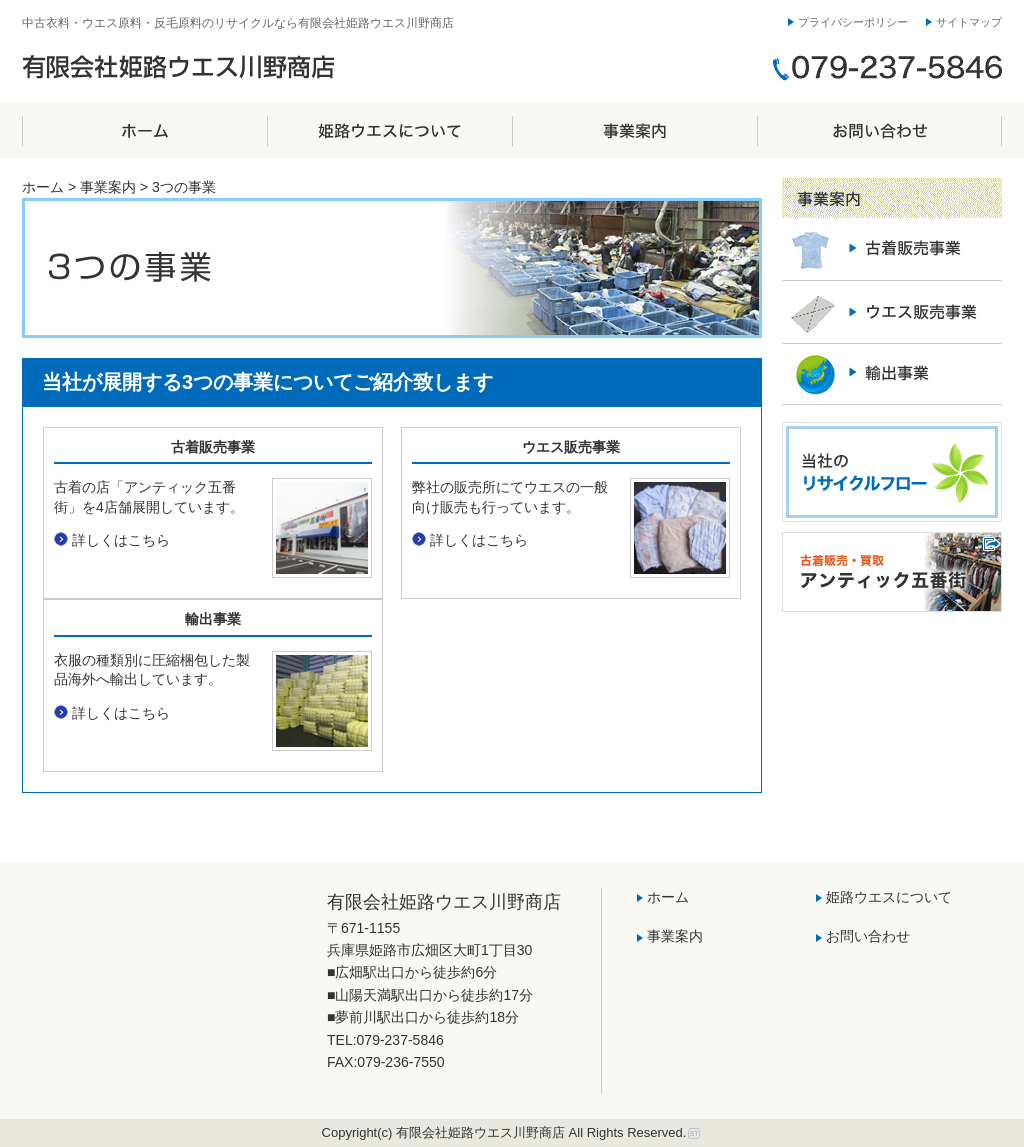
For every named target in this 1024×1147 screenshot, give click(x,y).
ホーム (144, 130)
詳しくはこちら (121, 540)
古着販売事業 (213, 447)
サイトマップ (969, 22)
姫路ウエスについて (389, 130)
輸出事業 (213, 619)
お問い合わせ (879, 130)
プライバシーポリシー (853, 22)
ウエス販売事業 (571, 447)
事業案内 (634, 130)
